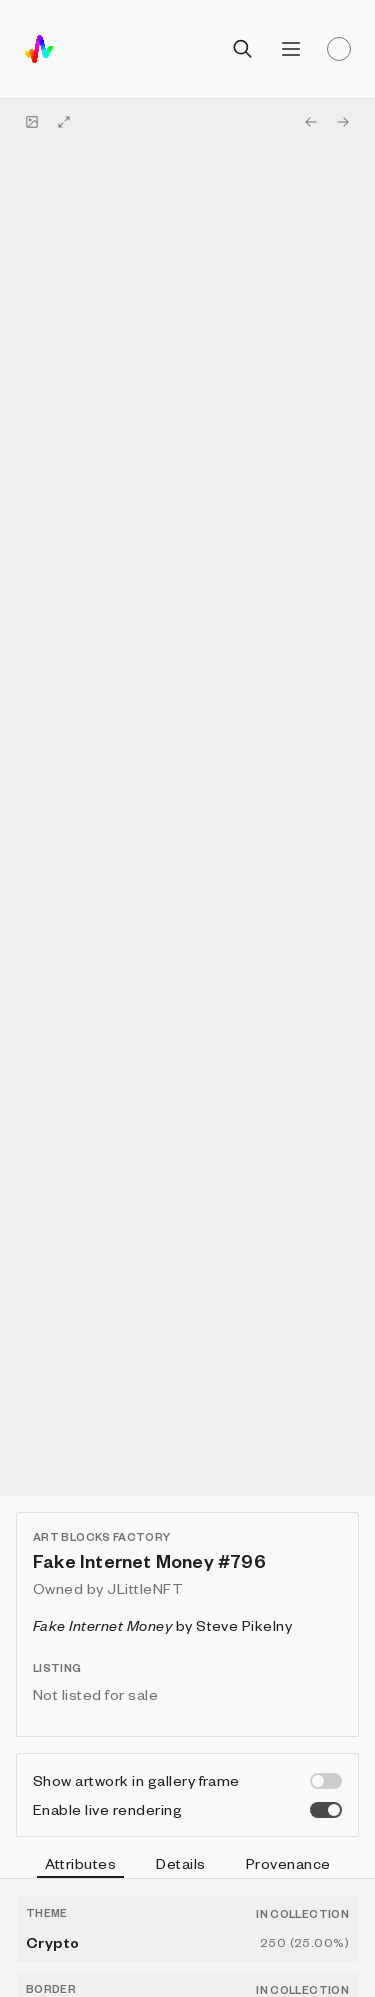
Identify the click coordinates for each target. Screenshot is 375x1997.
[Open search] (243, 49)
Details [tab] (180, 1863)
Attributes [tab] (81, 1866)
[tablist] (187, 1866)
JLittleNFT (145, 1588)
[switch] (326, 1781)
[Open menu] (291, 49)
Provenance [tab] (288, 1863)
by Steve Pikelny (162, 1625)
